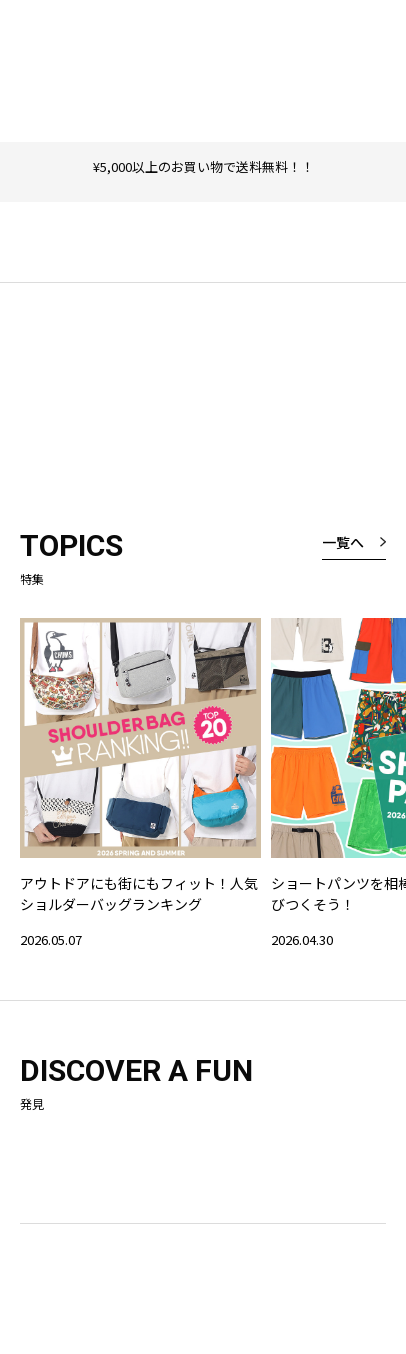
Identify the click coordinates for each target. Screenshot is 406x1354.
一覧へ (343, 542)
